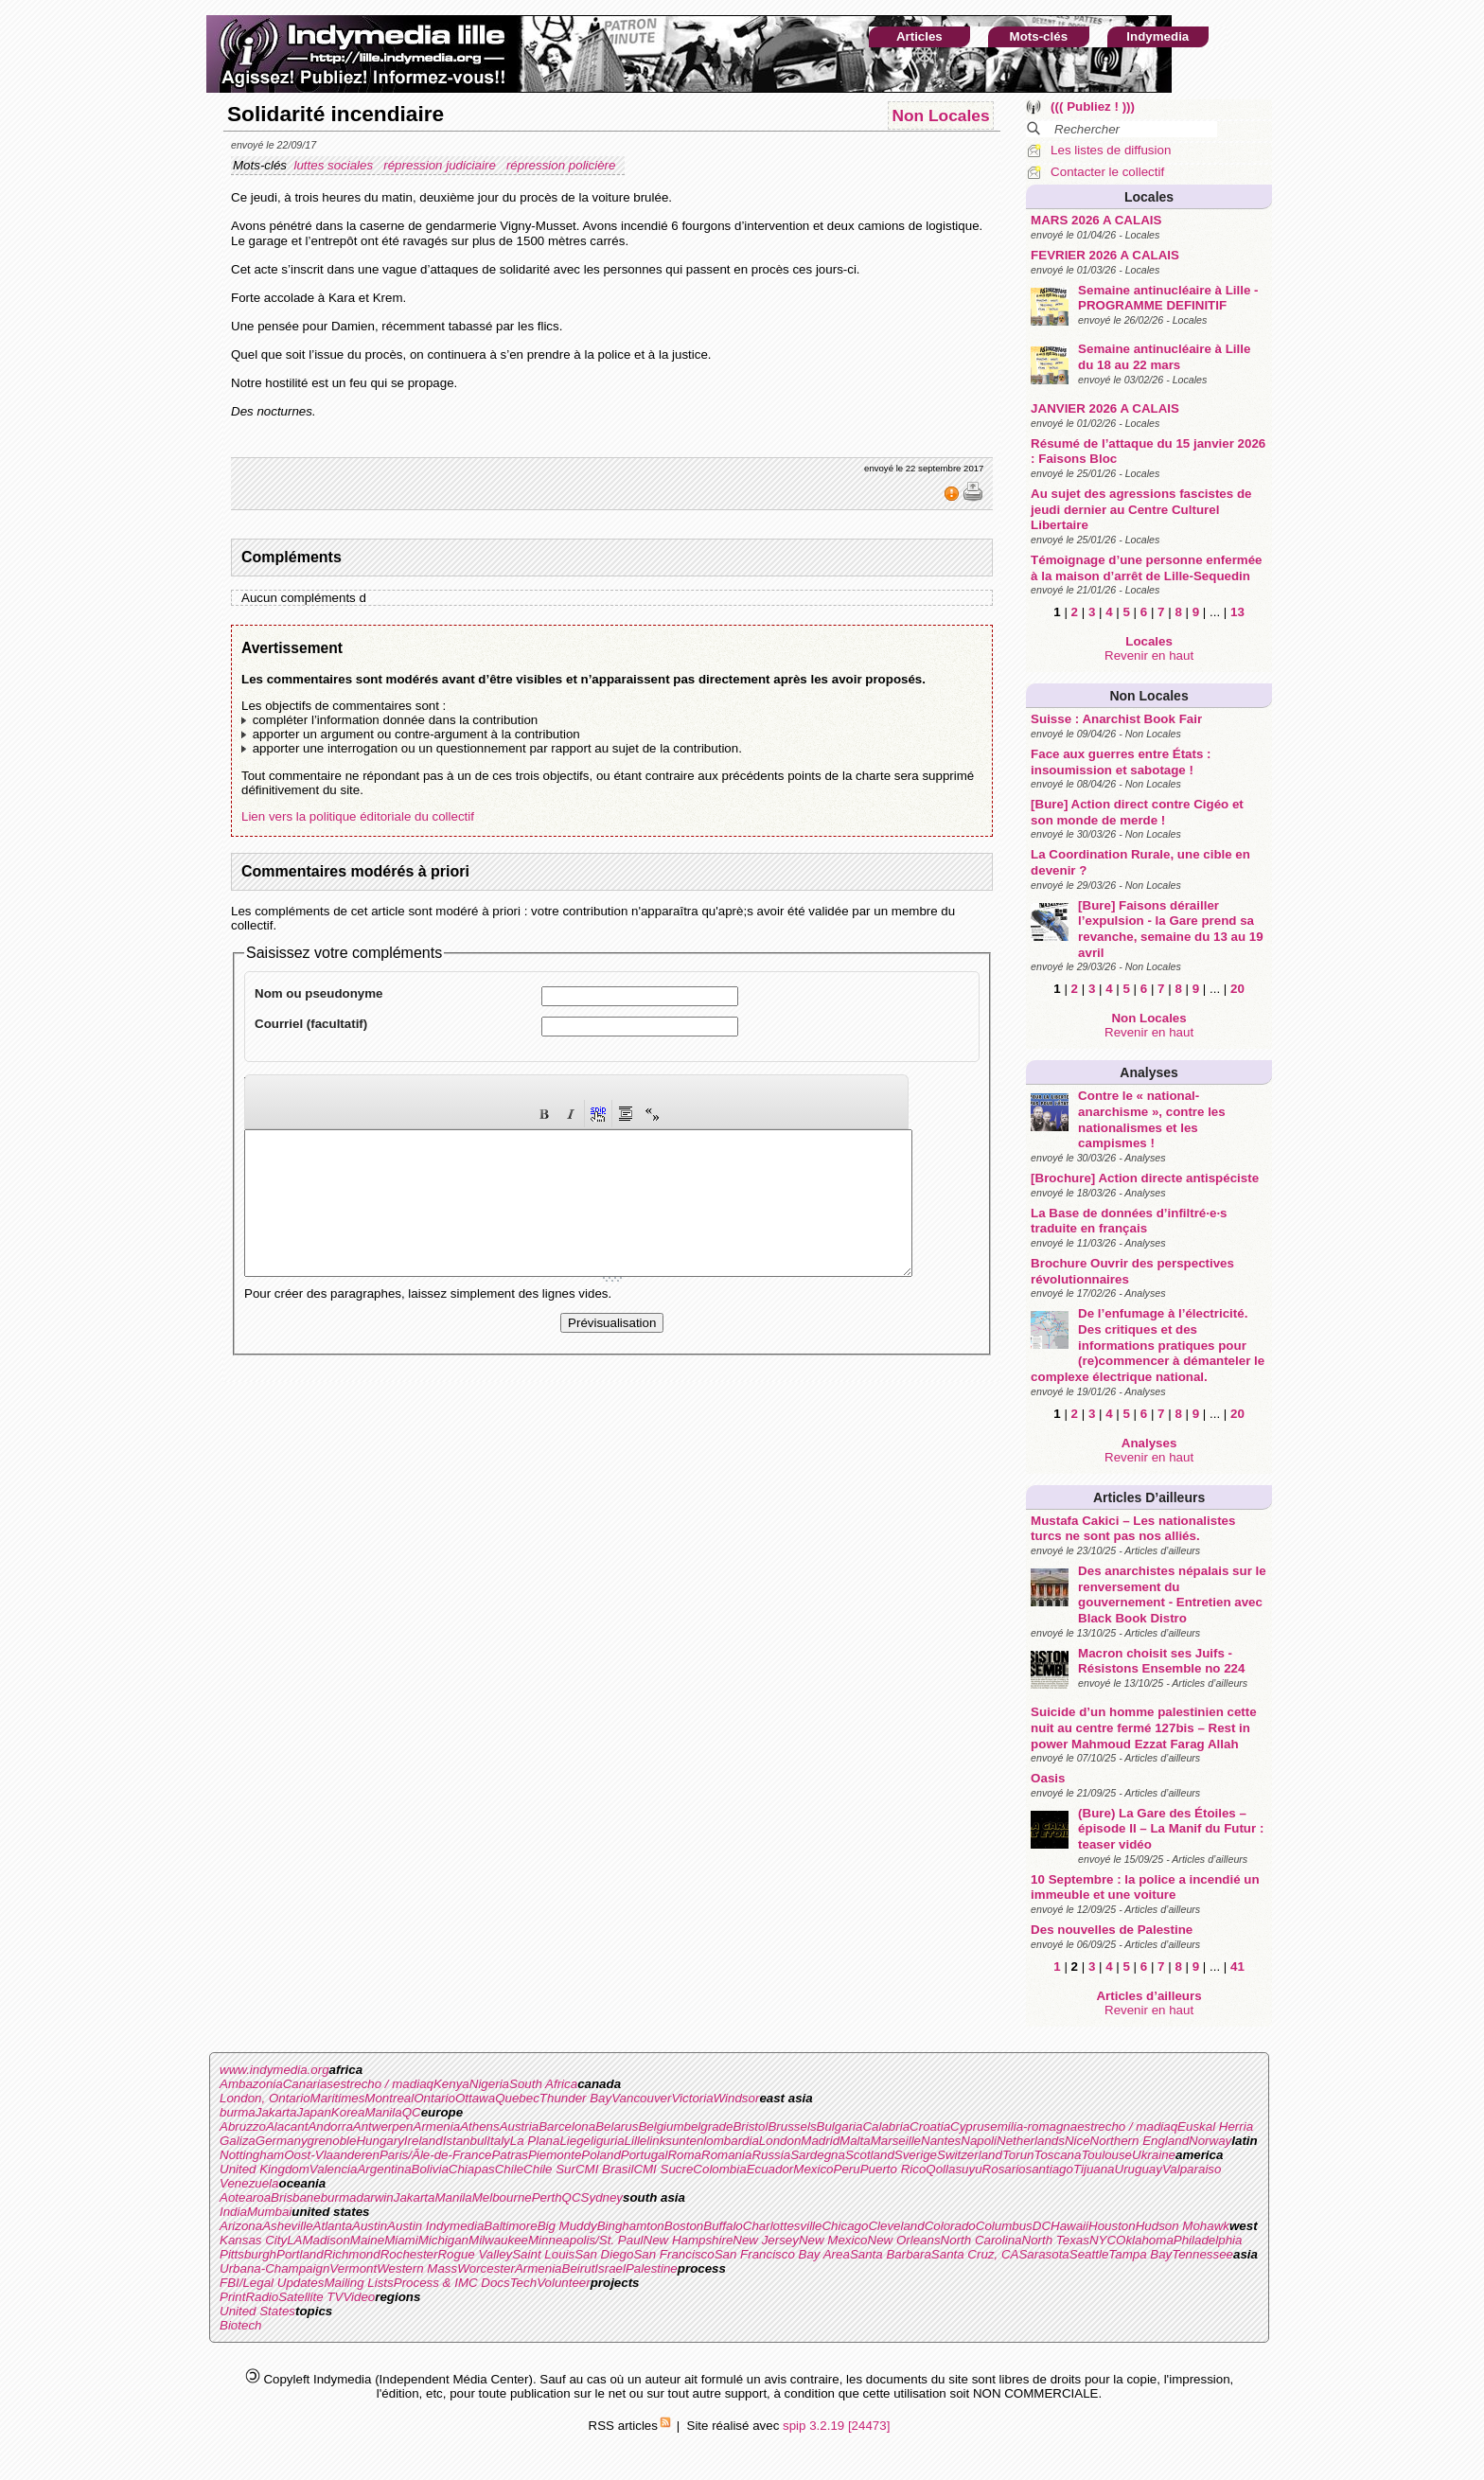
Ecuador (770, 2169)
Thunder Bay (575, 2098)
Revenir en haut (1148, 655)
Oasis (1048, 1778)
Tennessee (1202, 2254)
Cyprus (970, 2126)
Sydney (602, 2197)
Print (232, 2297)
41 (1237, 1966)
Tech (523, 2283)
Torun (1018, 2155)
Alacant (287, 2126)
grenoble (332, 2141)
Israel (610, 2268)
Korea (348, 2112)
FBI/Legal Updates (272, 2283)
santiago (1049, 2169)
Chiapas (472, 2169)
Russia (770, 2155)
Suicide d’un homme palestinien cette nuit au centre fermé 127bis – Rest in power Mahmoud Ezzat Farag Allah (1143, 1727)
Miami (401, 2240)
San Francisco (673, 2254)
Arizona (241, 2226)
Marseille (896, 2141)
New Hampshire (688, 2240)
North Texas (1055, 2240)
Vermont (353, 2268)
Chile (509, 2169)
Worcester (486, 2268)
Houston (1112, 2226)
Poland (601, 2155)
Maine (367, 2240)
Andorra (330, 2126)
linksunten (674, 2141)
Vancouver (641, 2098)
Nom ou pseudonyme (319, 993)
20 (1237, 989)
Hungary (379, 2141)
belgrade (708, 2126)
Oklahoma (1145, 2240)
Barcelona (567, 2126)
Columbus (1004, 2226)
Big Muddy (567, 2226)
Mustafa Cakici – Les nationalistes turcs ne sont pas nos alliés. (1133, 1529)
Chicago (845, 2226)
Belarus (616, 2126)
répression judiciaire (441, 165)
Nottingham (252, 2155)
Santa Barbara (890, 2254)
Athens (480, 2126)
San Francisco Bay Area (782, 2254)
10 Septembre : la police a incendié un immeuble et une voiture (1145, 1887)
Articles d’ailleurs (1149, 1497)
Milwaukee (498, 2240)
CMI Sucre (663, 2169)
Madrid (820, 2141)
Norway (1210, 2141)
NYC (1102, 2240)
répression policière (562, 165)
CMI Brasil (604, 2169)
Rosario (1004, 2169)
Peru (847, 2169)
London (780, 2141)
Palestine (652, 2268)
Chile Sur (549, 2169)
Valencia (333, 2169)
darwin (374, 2197)
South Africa (543, 2084)
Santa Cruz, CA (975, 2254)
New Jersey (766, 2240)
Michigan (443, 2240)
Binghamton (630, 2226)
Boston (684, 2226)
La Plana (535, 2141)
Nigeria (489, 2084)
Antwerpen (383, 2126)
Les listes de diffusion (1111, 150)
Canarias (308, 2084)
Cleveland (896, 2226)
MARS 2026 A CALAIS (1096, 220)
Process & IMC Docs (452, 2283)
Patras (509, 2155)
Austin (369, 2226)
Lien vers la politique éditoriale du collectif (357, 816)
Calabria (886, 2126)
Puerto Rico (893, 2169)
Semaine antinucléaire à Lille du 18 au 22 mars (1164, 357)
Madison (325, 2240)
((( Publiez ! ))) (1093, 106)
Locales (1149, 196)
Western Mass (417, 2268)
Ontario (434, 2098)
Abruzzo (243, 2126)
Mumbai (269, 2212)
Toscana (1058, 2155)
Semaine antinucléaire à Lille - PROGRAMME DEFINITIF (1168, 298)
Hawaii (1069, 2226)
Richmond (352, 2254)
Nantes (941, 2141)
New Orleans (904, 2240)
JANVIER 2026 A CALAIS (1105, 408)
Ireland (423, 2141)
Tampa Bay (1140, 2254)
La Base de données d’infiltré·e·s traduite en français (1129, 1221)
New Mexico (833, 2240)
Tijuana (1094, 2169)
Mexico (813, 2169)
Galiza (238, 2141)
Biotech (240, 2325)
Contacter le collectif (1107, 172)
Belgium (660, 2126)
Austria (519, 2126)
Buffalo (723, 2226)
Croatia (930, 2126)
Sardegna (817, 2155)
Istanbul (465, 2141)
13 (1237, 612)
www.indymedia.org (274, 2070)
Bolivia (430, 2169)
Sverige (915, 2155)
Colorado (950, 2226)
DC (1042, 2226)
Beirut (578, 2268)
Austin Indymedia (435, 2226)
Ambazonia (251, 2084)
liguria (608, 2141)
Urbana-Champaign (274, 2268)
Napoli (979, 2141)
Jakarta (276, 2112)
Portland (300, 2254)
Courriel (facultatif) (311, 1024)
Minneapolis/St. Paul (586, 2240)
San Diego (603, 2254)
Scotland (869, 2155)
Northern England (1139, 2141)
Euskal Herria (1215, 2126)
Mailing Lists (358, 2283)
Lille (636, 2141)
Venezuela (249, 2183)
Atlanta (333, 2226)
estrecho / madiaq (383, 2084)
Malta (855, 2141)
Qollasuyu (953, 2169)
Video (359, 2297)
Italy (497, 2141)
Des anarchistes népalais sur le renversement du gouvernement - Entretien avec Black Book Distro (1172, 1594)
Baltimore (510, 2226)
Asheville (287, 2226)
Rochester (409, 2254)
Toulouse (1106, 2155)
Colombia (719, 2169)
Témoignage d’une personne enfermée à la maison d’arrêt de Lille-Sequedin (1146, 568)
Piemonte (554, 2155)
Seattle (1089, 2254)
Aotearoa (245, 2197)
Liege (575, 2141)
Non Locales (1148, 695)
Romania (726, 2155)
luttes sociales (334, 165)
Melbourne (502, 2197)
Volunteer (564, 2283)
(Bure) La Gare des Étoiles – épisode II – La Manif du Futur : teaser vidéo (1170, 1828)
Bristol (750, 2126)
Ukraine (1153, 2155)
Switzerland (969, 2155)
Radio (261, 2297)
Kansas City (253, 2240)
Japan (314, 2112)
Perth (547, 2197)
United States (257, 2311)
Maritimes (337, 2098)
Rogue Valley (474, 2254)
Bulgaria (840, 2126)
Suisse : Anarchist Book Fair (1116, 719)
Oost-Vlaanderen (332, 2155)
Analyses (1148, 1072)
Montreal (389, 2098)
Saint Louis (543, 2254)
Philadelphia (1208, 2240)
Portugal (644, 2155)
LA (294, 2240)
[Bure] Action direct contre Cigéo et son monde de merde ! (1137, 812)
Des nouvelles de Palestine (1111, 1929)
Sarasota (1043, 2254)
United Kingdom (264, 2169)
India (233, 2212)
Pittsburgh (248, 2254)
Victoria (692, 2098)
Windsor (737, 2098)
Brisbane (296, 2197)
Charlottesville (782, 2226)
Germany (282, 2141)
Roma (684, 2155)
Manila (382, 2112)
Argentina (384, 2169)
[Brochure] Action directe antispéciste (1145, 1178)
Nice (1077, 2141)
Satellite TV (310, 2297)
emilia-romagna (1033, 2126)
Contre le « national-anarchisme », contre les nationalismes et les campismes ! (1152, 1119)
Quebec (517, 2098)
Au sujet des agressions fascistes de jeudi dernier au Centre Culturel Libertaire (1141, 509)
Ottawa (475, 2098)
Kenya (451, 2084)
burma (238, 2112)
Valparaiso (1191, 2169)
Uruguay (1138, 2169)
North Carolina (981, 2240)
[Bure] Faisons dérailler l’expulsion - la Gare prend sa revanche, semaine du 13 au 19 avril (1170, 929)
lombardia (731, 2141)
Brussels (792, 2126)
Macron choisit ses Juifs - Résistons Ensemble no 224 (1161, 1661)
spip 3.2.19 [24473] (836, 2425)
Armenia (437, 2126)
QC (411, 2112)
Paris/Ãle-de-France (436, 2155)
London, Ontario (265, 2098)
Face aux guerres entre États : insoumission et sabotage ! (1120, 762)
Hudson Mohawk (1182, 2226)
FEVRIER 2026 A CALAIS (1105, 255)
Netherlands (1031, 2141)
